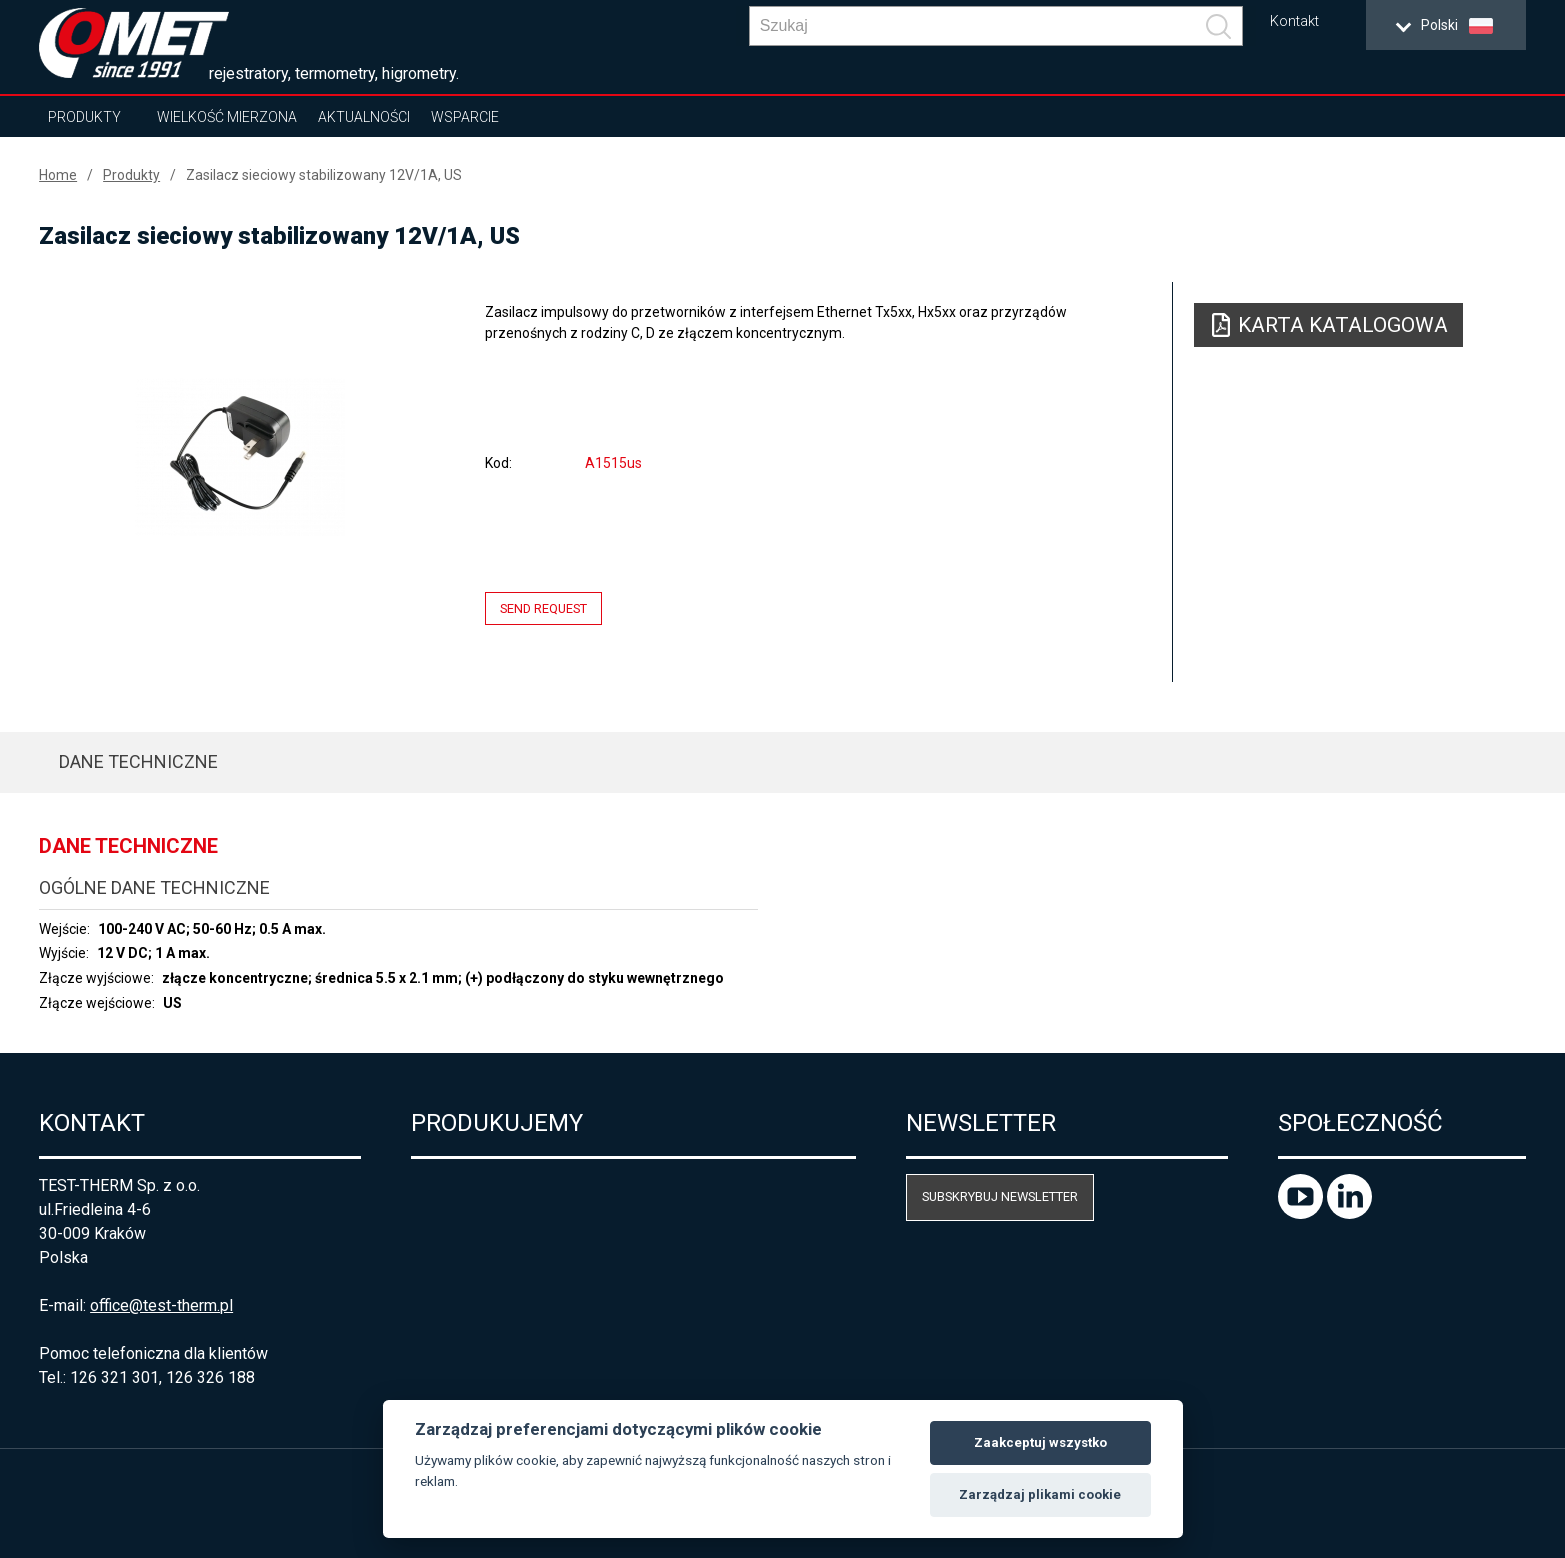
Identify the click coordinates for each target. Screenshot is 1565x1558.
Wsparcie (465, 117)
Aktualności (364, 117)
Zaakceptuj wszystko (1040, 1442)
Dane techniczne (138, 761)
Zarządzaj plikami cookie (1040, 1494)
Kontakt (1294, 21)
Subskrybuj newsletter (1000, 1196)
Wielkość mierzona (227, 117)
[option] (239, 457)
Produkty (84, 117)
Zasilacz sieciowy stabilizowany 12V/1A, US (324, 175)
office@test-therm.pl (161, 1305)
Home (58, 175)
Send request (543, 608)
